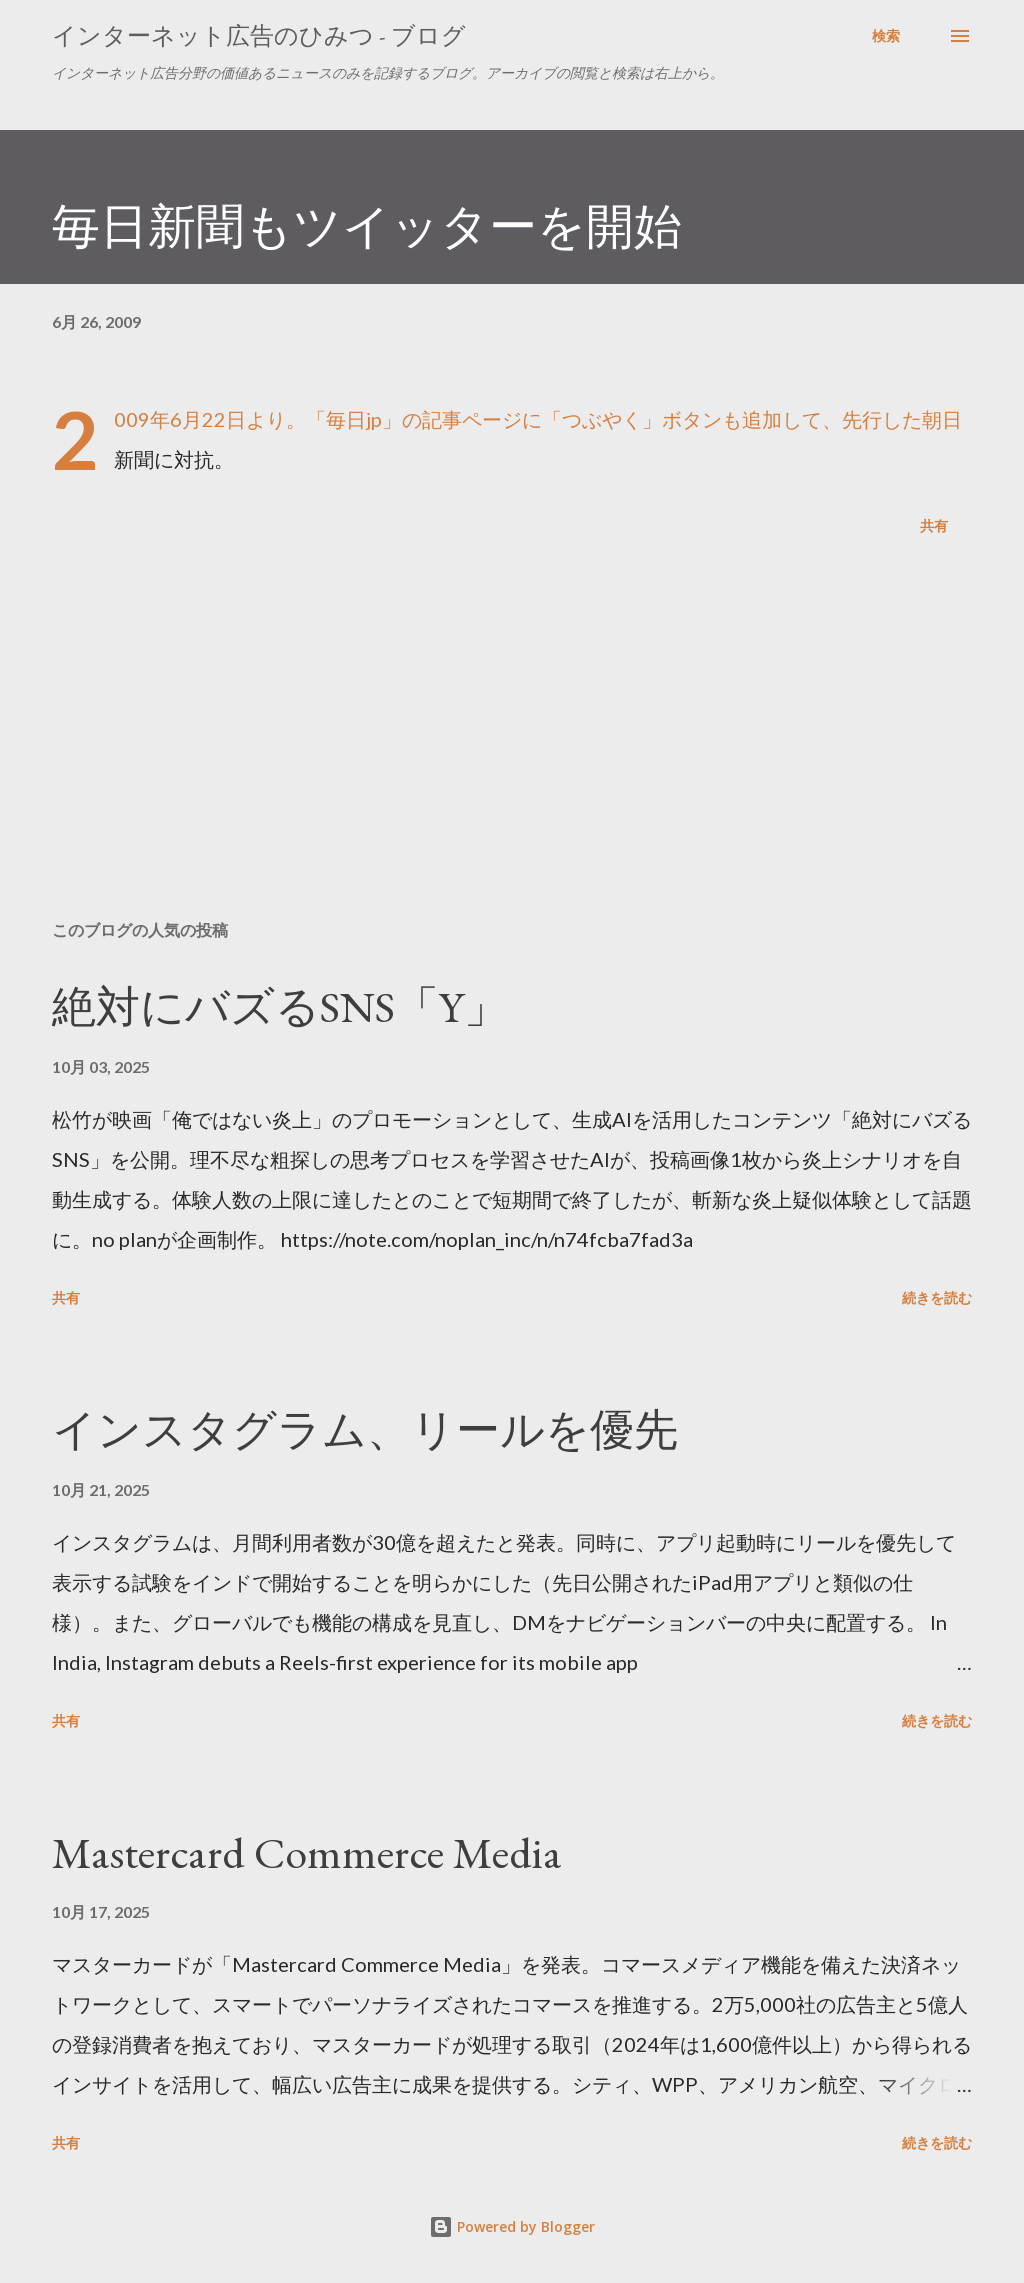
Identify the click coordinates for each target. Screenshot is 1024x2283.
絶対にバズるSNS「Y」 (280, 1006)
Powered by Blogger (512, 2226)
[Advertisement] (512, 748)
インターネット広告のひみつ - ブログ (259, 35)
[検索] (886, 36)
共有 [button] (934, 525)
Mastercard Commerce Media (307, 1852)
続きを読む (937, 1297)
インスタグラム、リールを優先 (365, 1429)
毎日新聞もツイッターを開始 (367, 226)
